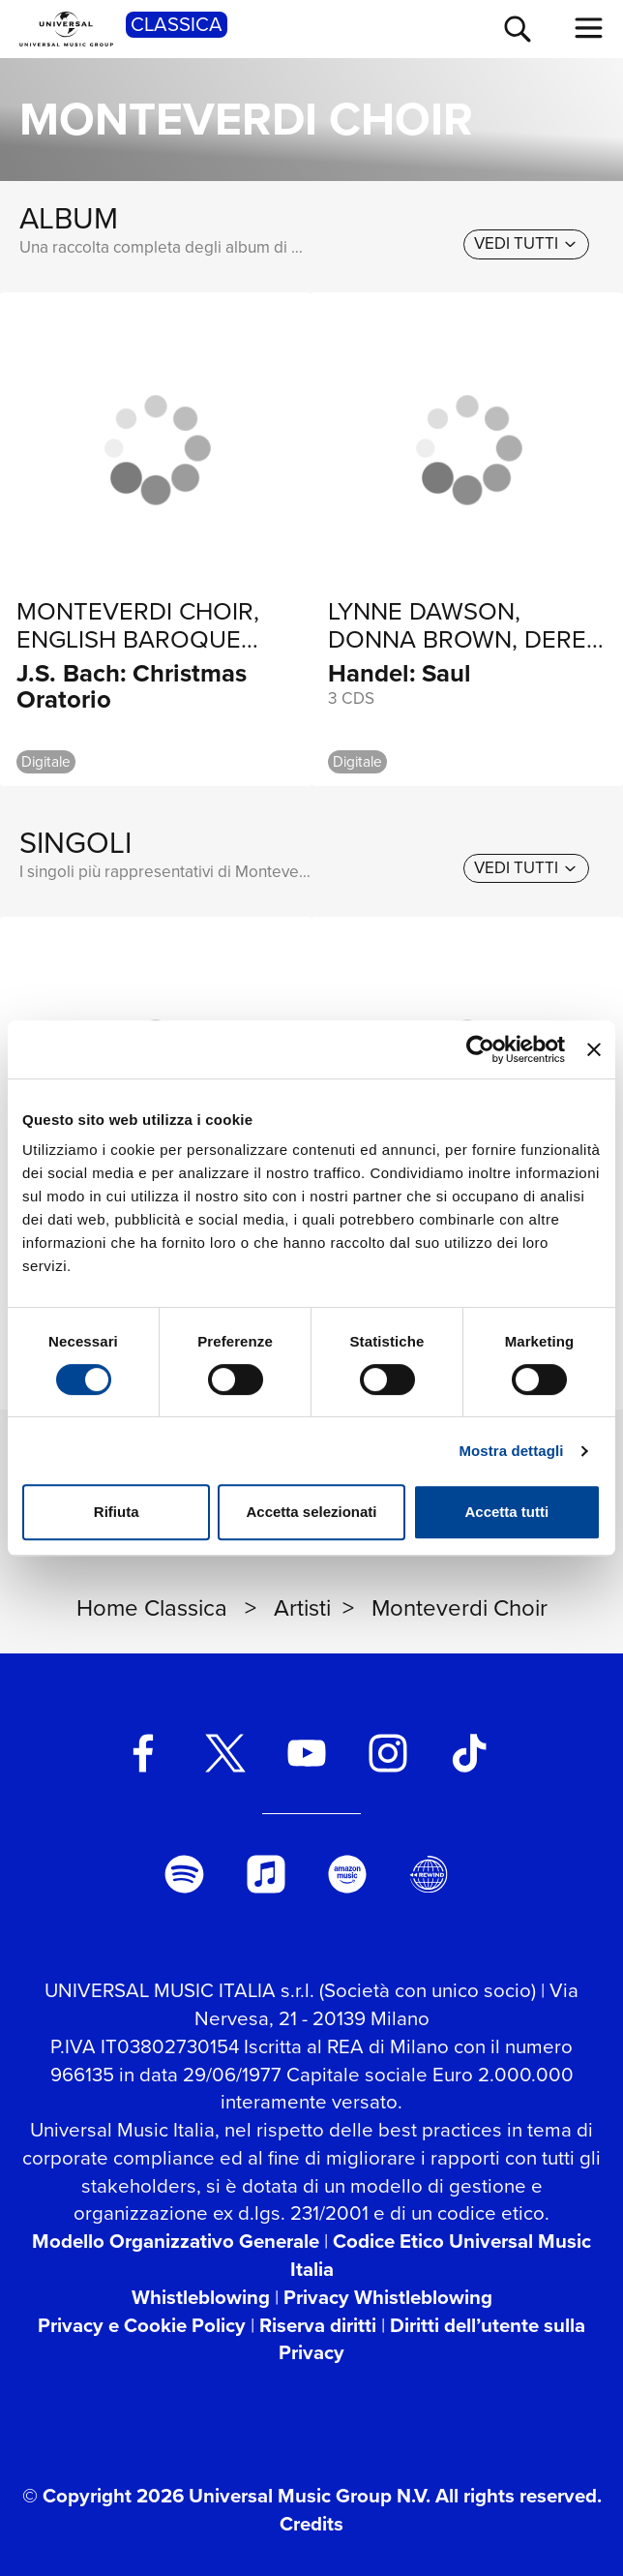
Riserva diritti (317, 2325)
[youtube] (306, 1753)
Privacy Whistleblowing (387, 2297)
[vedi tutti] (526, 243)
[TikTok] (469, 1753)
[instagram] (388, 1753)
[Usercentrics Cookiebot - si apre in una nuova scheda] (480, 1049)
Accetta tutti (506, 1511)
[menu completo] (589, 28)
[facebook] (143, 1753)
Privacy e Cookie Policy (142, 2325)
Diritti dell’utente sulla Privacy (432, 2339)
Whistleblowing (201, 2297)
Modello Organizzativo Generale (175, 2241)
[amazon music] (347, 1874)
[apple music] (265, 1874)
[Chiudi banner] (594, 1049)
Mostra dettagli (511, 1450)
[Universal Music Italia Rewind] (429, 1874)
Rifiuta (116, 1511)
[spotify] (184, 1874)
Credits (311, 2523)
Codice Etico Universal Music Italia (441, 2255)
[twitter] (225, 1753)
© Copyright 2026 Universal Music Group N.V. (226, 2495)
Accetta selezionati (311, 1511)
